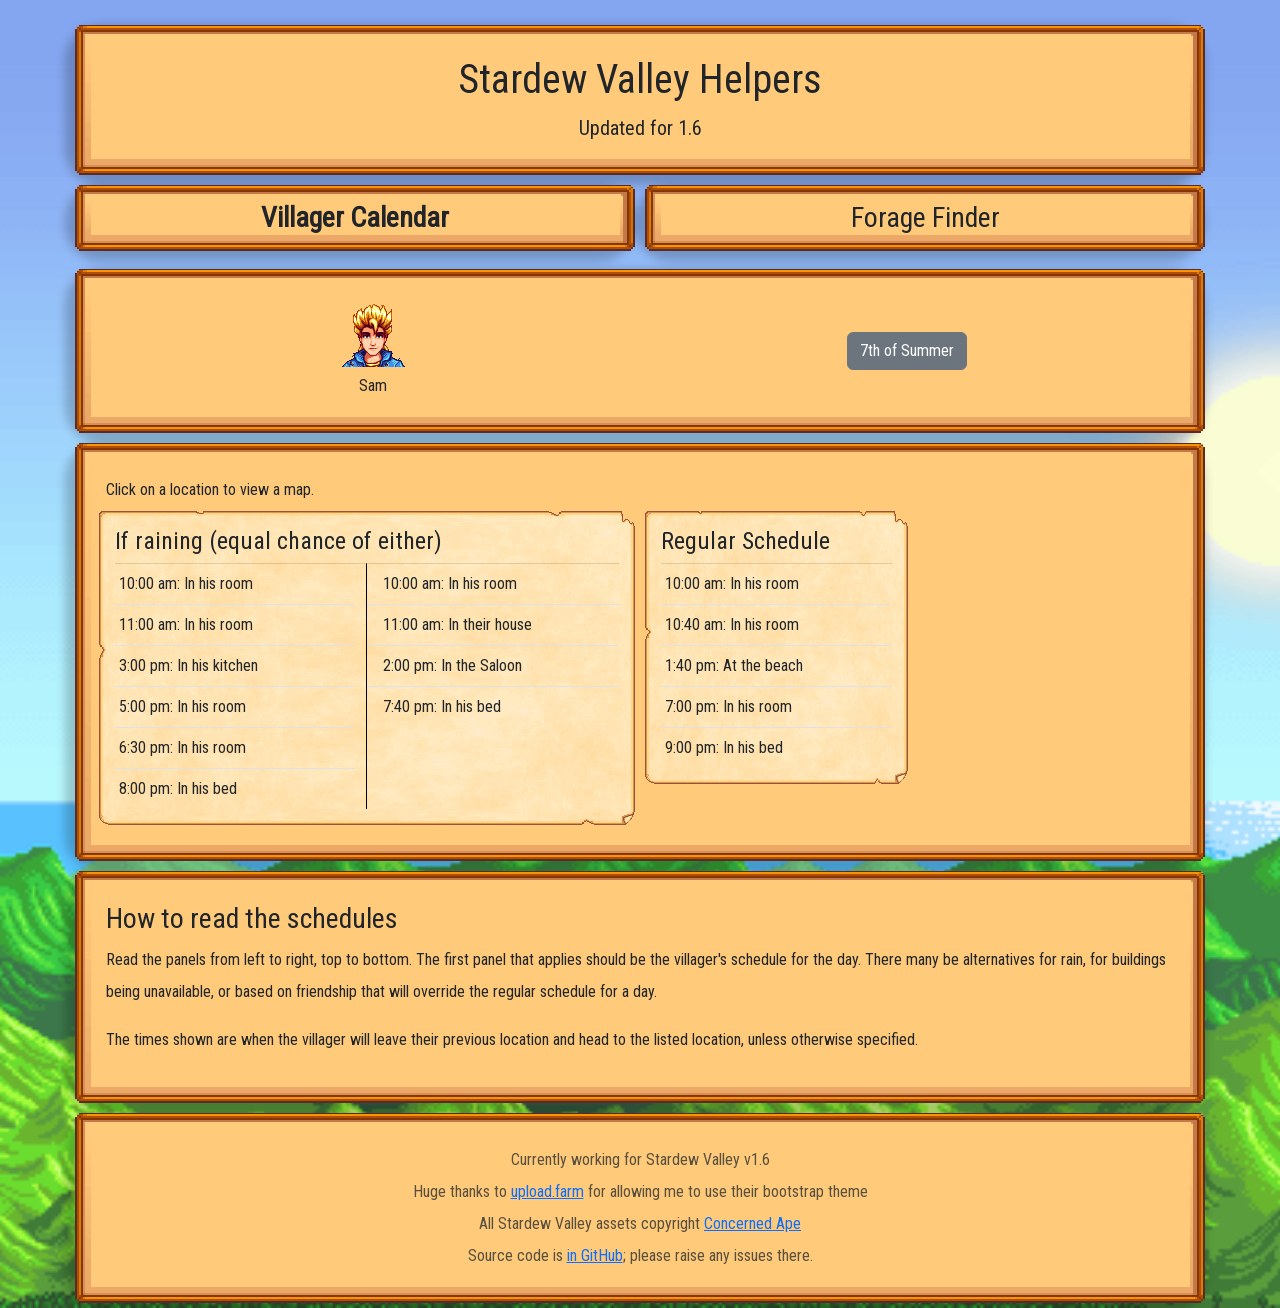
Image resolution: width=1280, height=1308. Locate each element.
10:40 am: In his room (732, 624)
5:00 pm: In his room (182, 706)
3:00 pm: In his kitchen (188, 665)
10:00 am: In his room (186, 583)
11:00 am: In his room (186, 624)
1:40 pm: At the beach (734, 665)
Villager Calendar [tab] (355, 217)
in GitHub (595, 1255)
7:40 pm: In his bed (442, 706)
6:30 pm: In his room (182, 747)
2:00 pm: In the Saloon (452, 665)
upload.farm (547, 1191)
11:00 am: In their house (457, 624)
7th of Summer (907, 350)
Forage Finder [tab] (925, 217)
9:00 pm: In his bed (724, 747)
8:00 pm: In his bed (178, 788)
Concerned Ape (752, 1223)
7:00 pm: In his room (728, 706)
